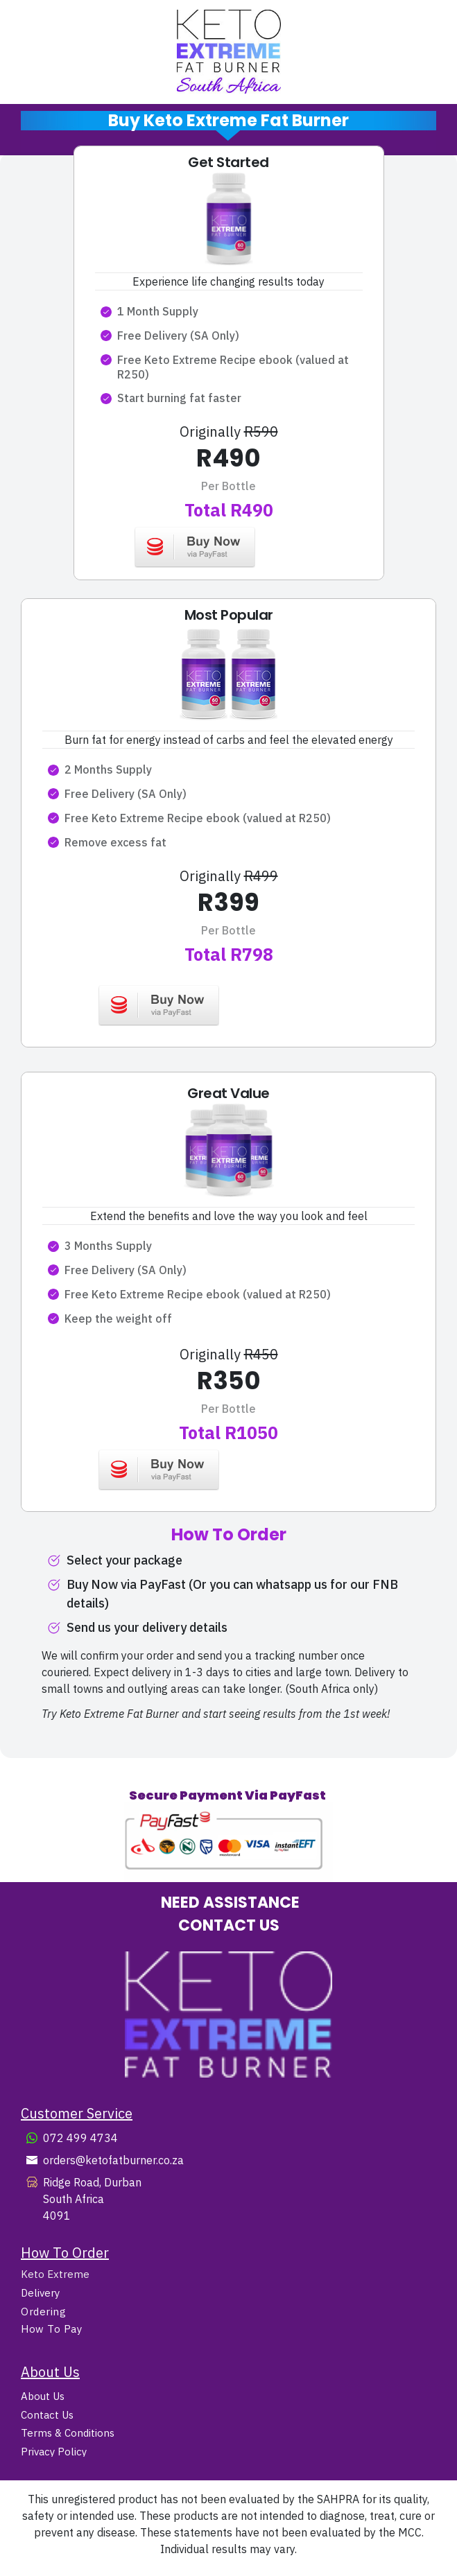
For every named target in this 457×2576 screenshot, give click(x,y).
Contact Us (47, 2414)
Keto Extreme (55, 2274)
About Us (42, 2396)
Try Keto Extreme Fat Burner (110, 1714)
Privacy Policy (54, 2451)
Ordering (43, 2311)
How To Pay (51, 2328)
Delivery (40, 2292)
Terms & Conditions (67, 2432)
